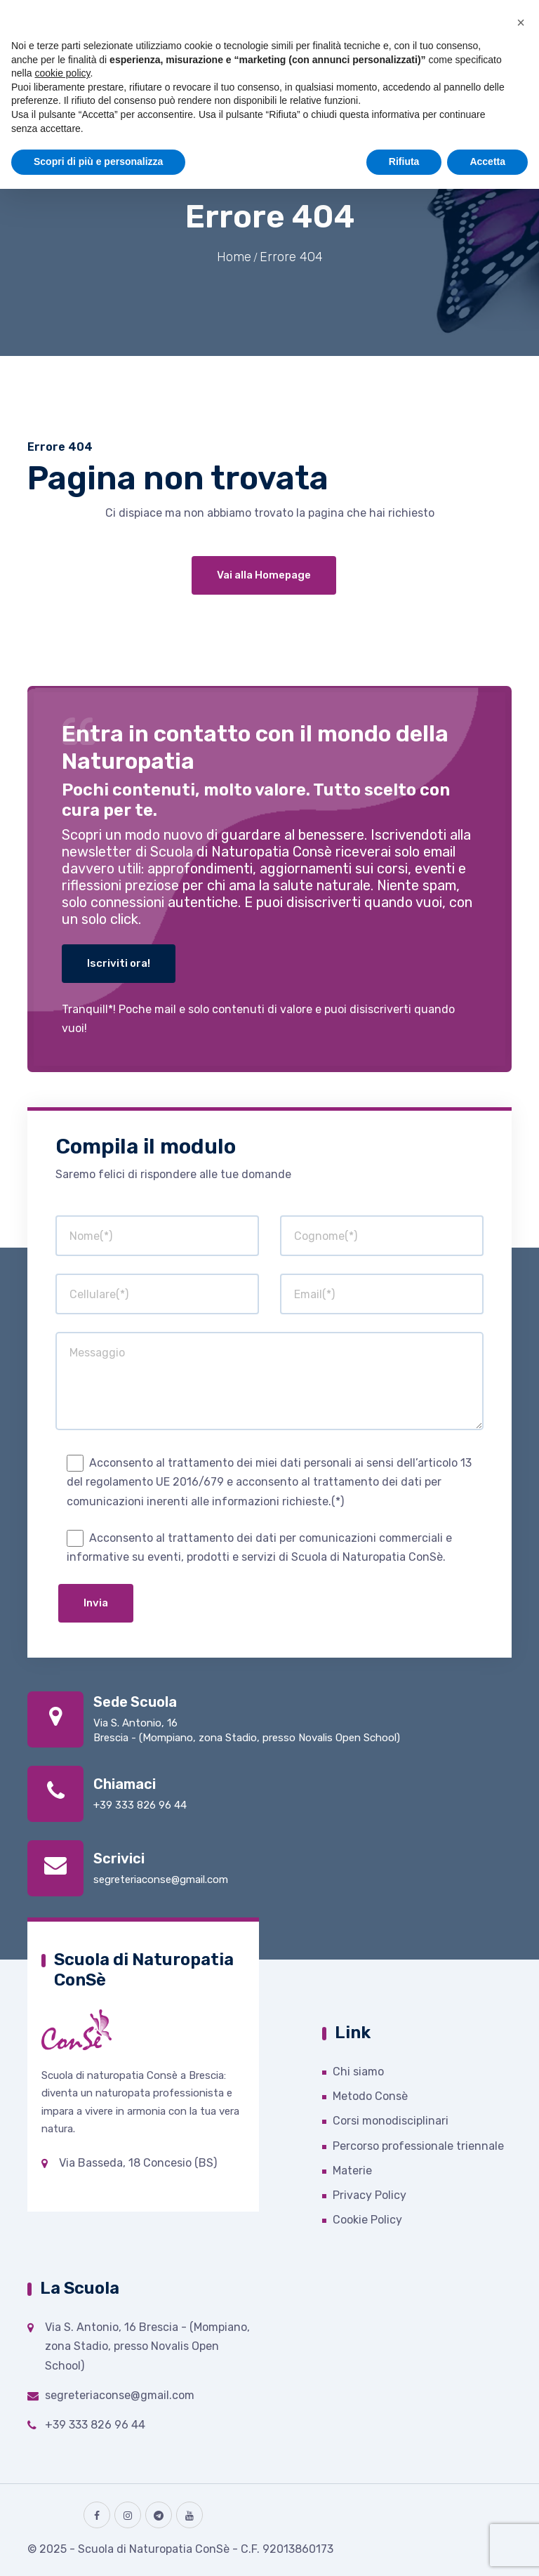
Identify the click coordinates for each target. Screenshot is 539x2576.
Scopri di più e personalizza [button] (98, 161)
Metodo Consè (370, 2096)
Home (234, 257)
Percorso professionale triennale (418, 2146)
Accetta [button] (487, 161)
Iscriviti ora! (118, 963)
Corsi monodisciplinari (390, 2120)
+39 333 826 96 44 (140, 1805)
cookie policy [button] (62, 73)
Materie (352, 2170)
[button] (521, 22)
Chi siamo (358, 2071)
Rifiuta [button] (404, 161)
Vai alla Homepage (264, 575)
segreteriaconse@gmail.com (160, 1879)
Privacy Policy (369, 2195)
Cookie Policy (367, 2219)
